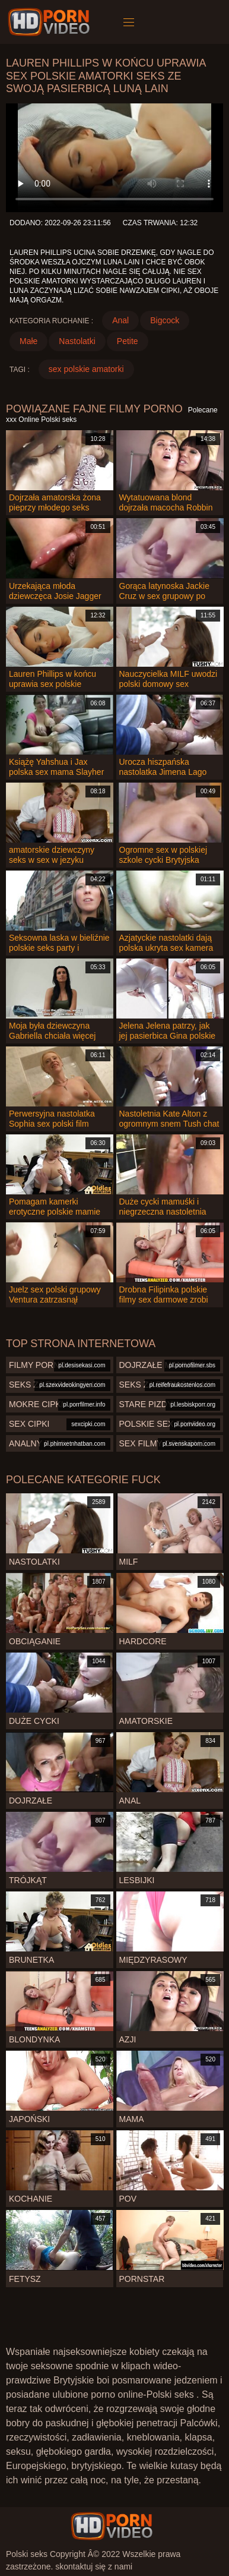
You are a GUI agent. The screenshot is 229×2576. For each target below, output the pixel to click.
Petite (127, 341)
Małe (28, 341)
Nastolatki (77, 341)
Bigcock (164, 320)
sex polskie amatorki (86, 369)
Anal (120, 320)
